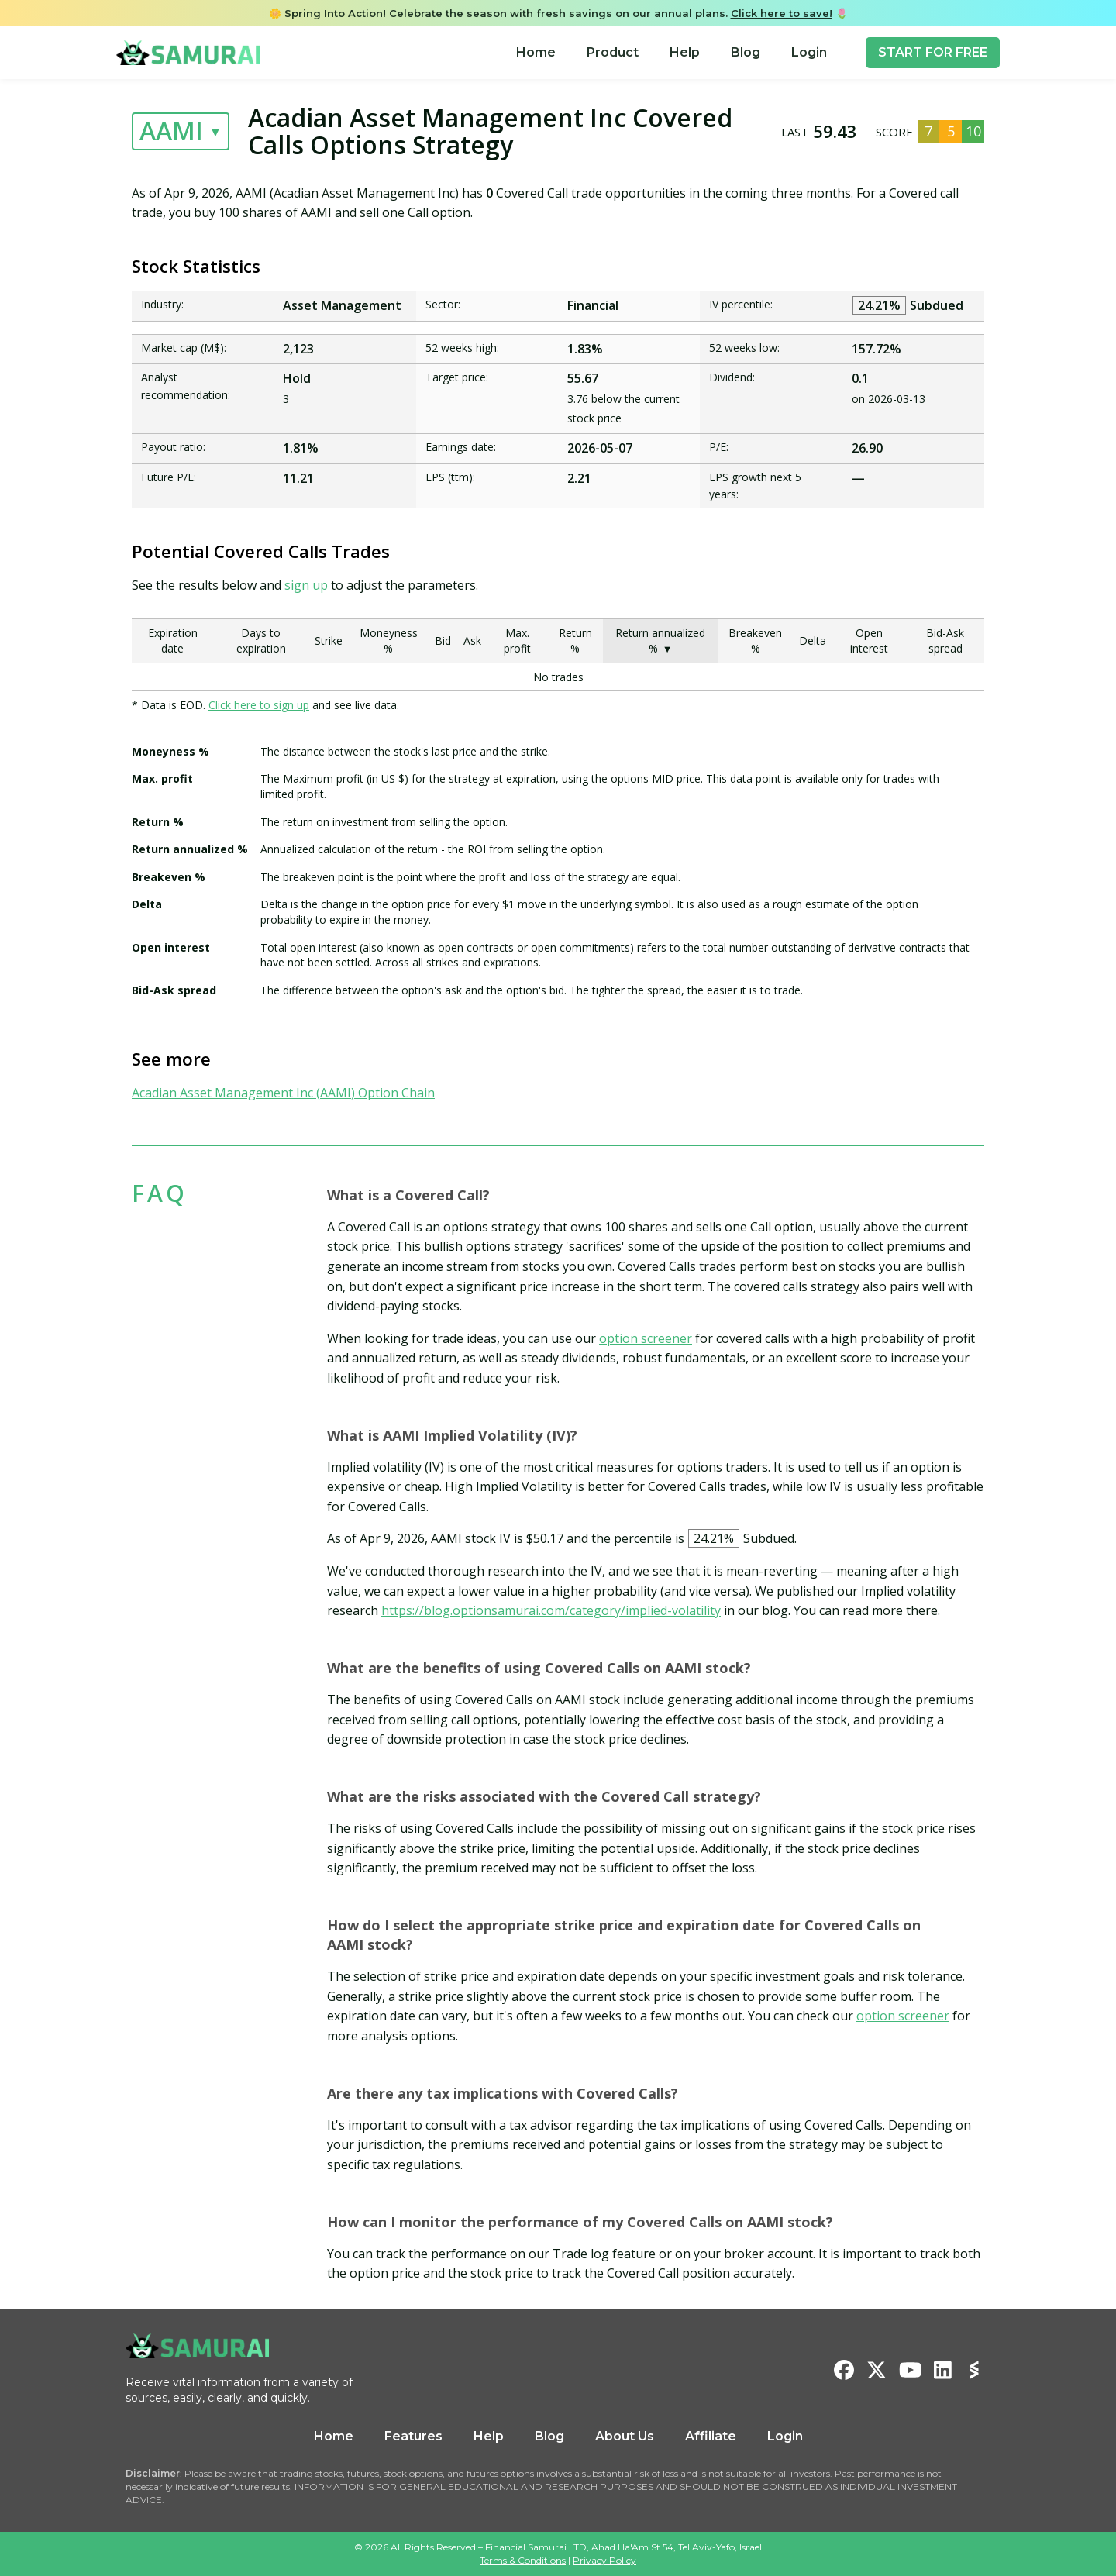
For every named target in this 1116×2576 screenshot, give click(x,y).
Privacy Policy (604, 2560)
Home (536, 52)
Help (685, 52)
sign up (306, 585)
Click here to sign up (258, 704)
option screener (645, 1338)
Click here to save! (781, 13)
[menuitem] (536, 52)
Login (809, 52)
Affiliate (710, 2436)
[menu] (671, 52)
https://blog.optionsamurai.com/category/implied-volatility (551, 1610)
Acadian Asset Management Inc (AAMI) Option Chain (283, 1092)
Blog (745, 52)
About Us (624, 2436)
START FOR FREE (932, 52)
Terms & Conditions (523, 2560)
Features (413, 2436)
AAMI (171, 130)
